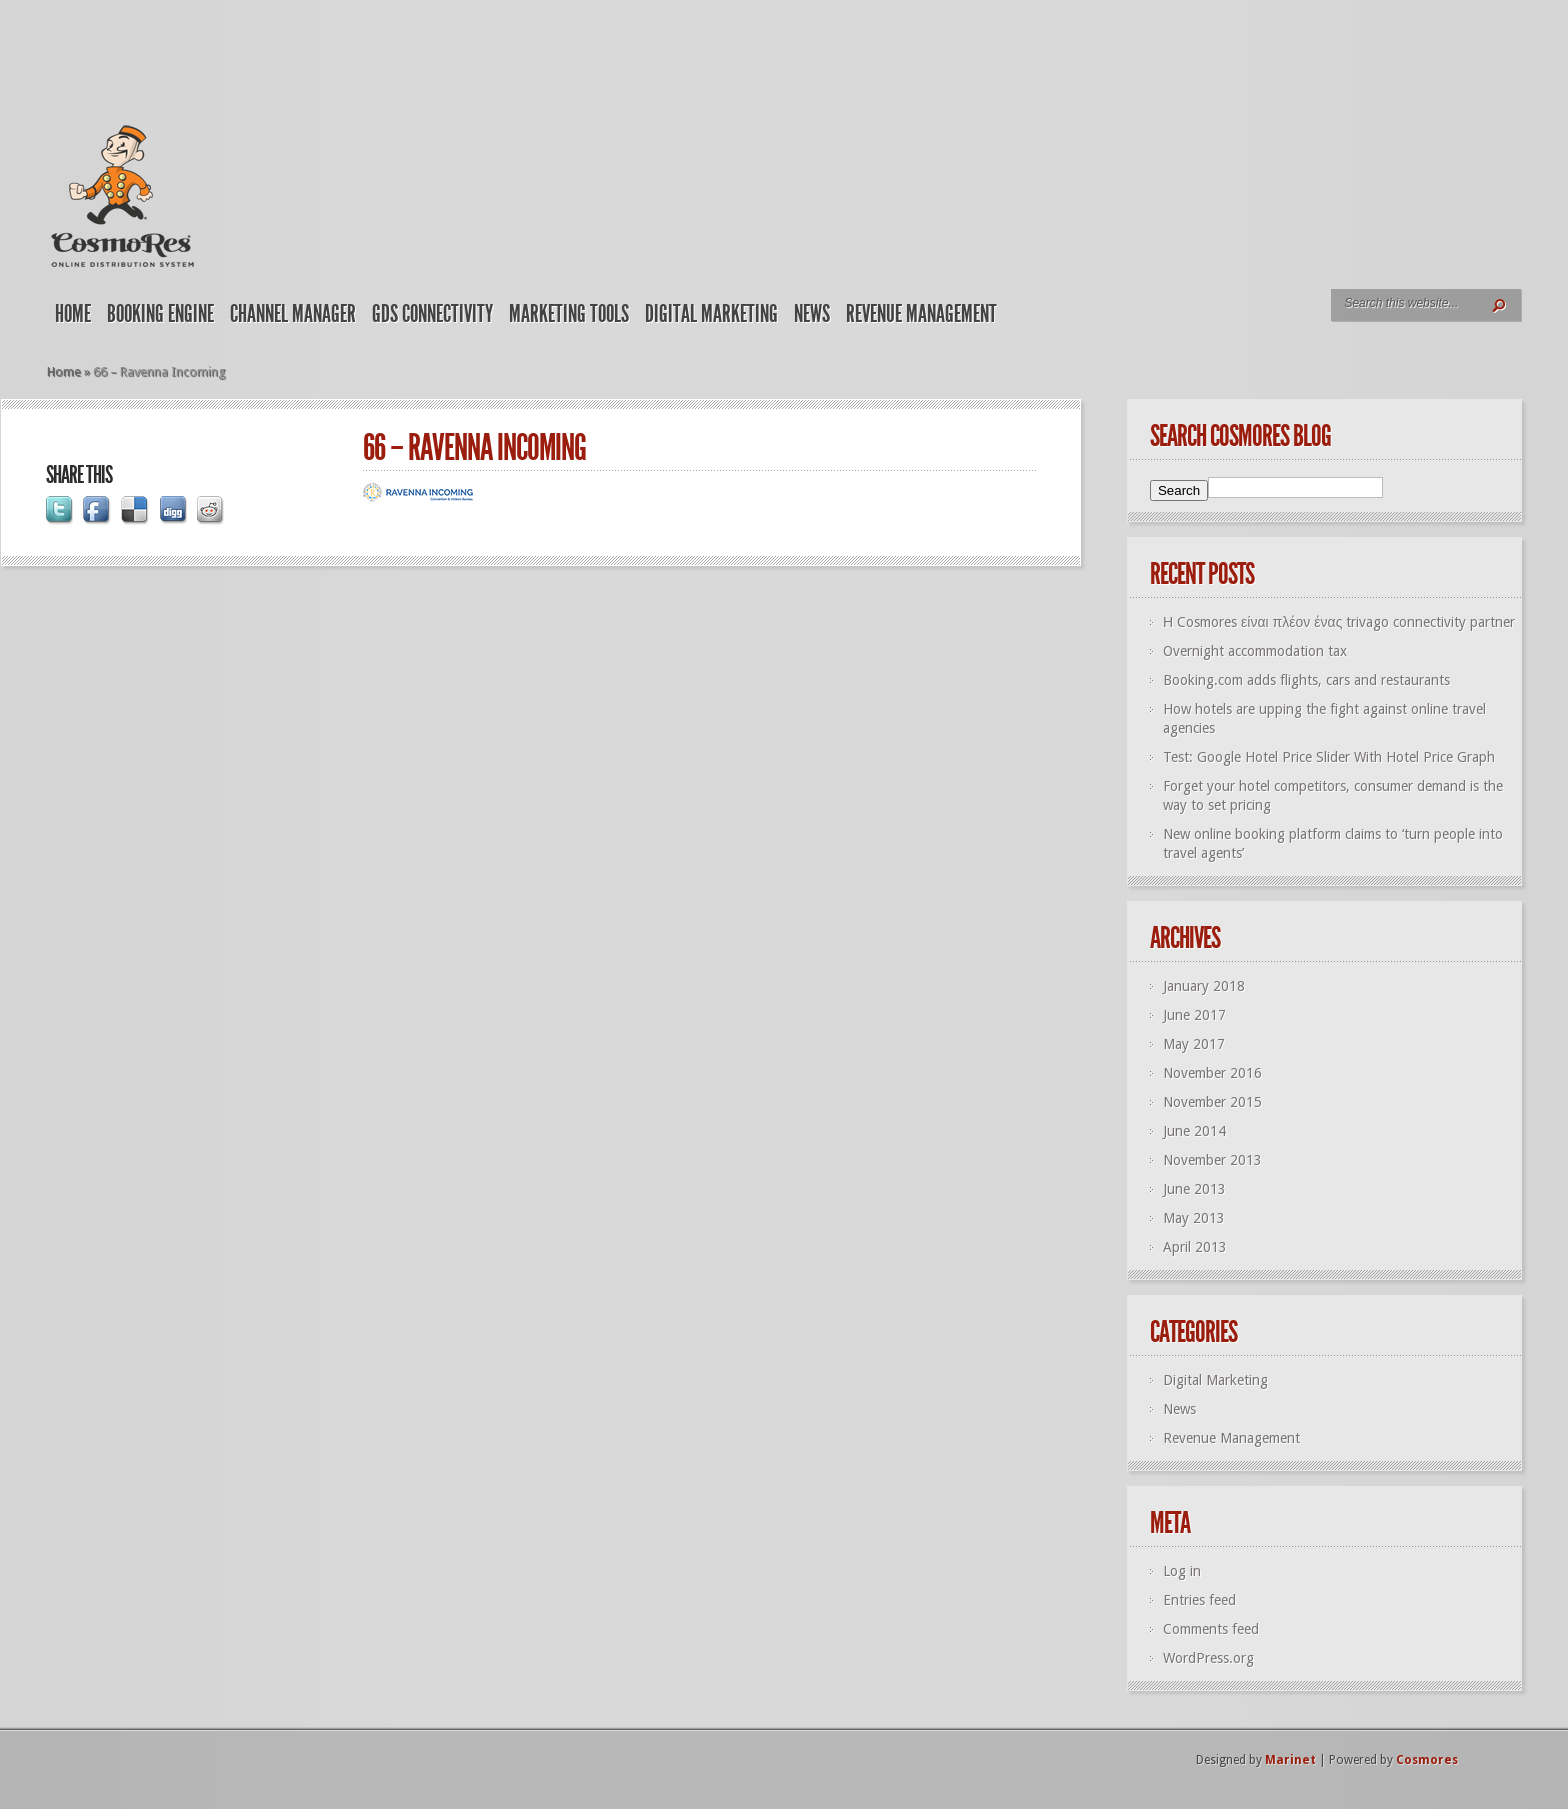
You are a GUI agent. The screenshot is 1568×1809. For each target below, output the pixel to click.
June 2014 (1194, 1131)
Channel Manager (293, 314)
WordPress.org (1208, 1658)
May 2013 (1194, 1218)
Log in (1182, 1571)
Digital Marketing (711, 314)
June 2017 (1194, 1015)
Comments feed (1211, 1629)
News (812, 314)
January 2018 (1204, 986)
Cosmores (1427, 1760)
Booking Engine (160, 314)
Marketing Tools (569, 314)
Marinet (1290, 1760)
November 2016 (1212, 1073)
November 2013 (1212, 1160)
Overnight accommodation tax (1255, 651)
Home (73, 314)
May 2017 (1194, 1044)
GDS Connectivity (432, 314)
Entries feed (1199, 1600)
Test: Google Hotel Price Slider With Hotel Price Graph (1329, 757)
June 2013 (1194, 1189)
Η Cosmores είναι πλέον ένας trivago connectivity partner (1339, 622)
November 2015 (1212, 1102)
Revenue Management (921, 314)
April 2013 (1195, 1247)
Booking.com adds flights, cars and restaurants (1306, 680)
